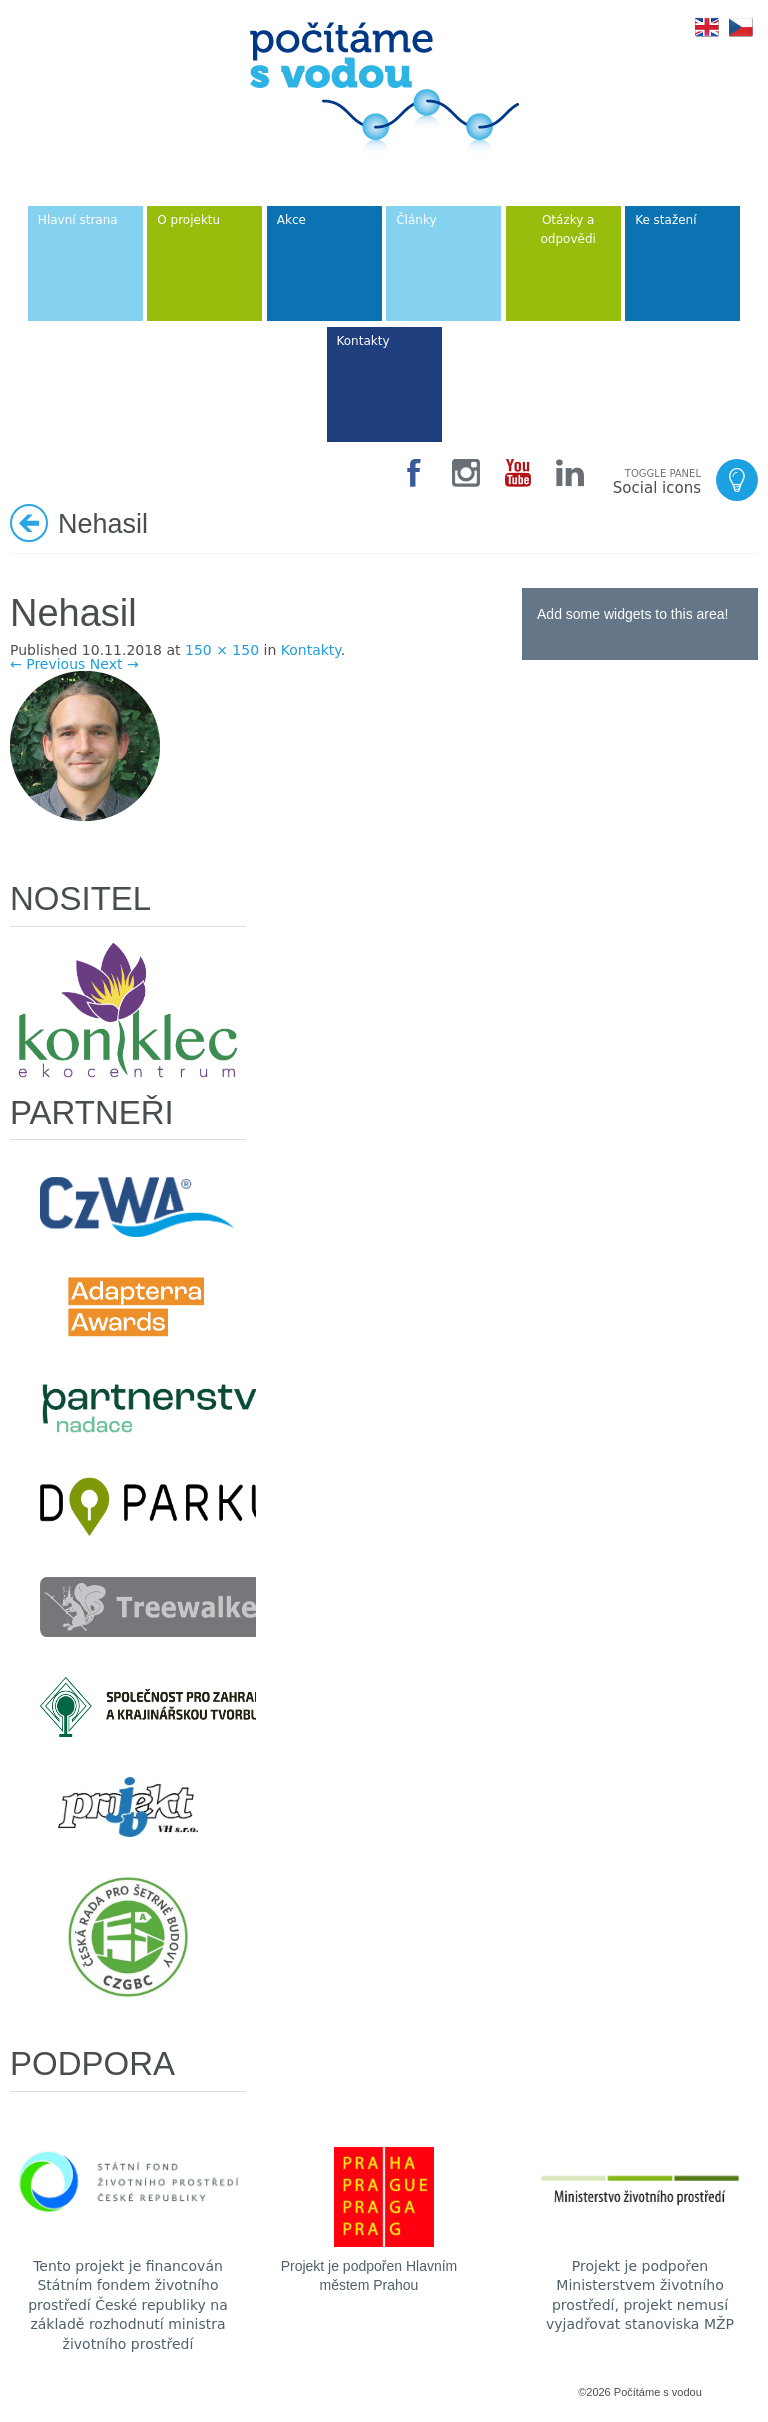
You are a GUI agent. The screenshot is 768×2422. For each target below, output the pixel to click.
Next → (114, 664)
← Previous (47, 664)
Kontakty (311, 650)
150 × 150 (222, 650)
